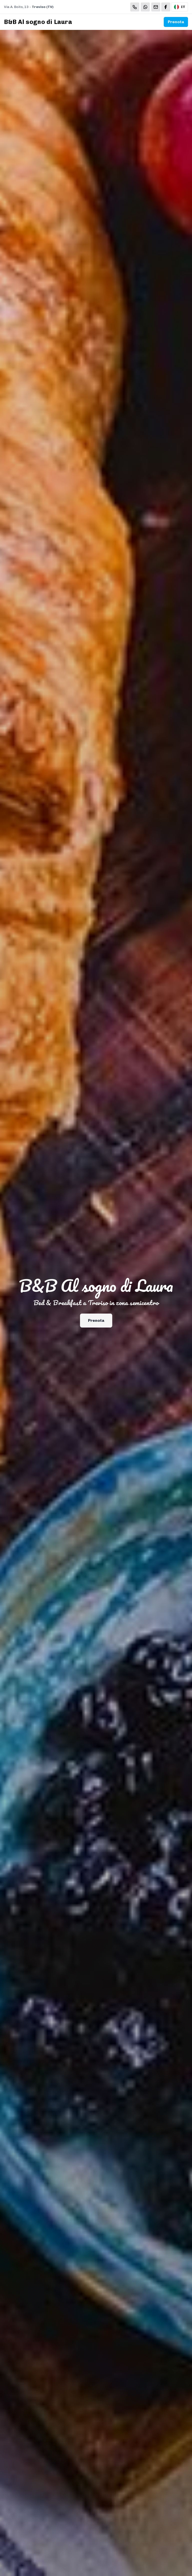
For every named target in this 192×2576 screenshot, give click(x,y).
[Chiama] (134, 6)
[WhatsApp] (145, 6)
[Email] (155, 6)
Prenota (176, 21)
